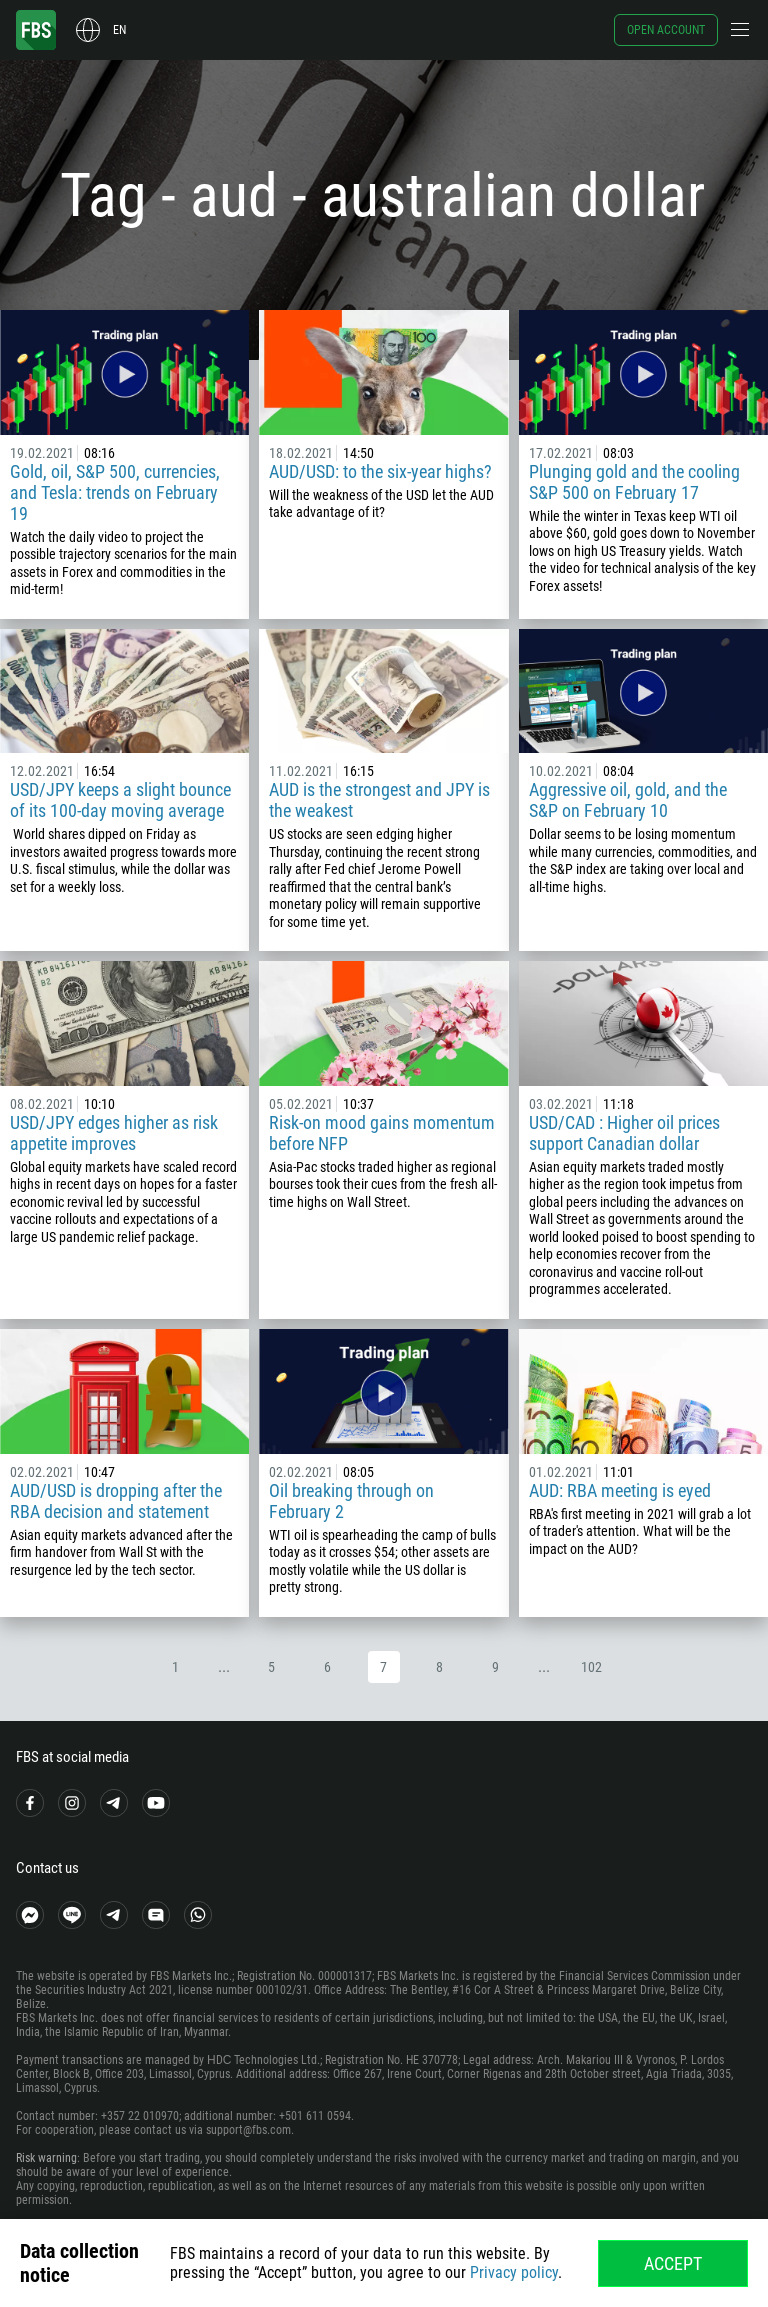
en (119, 30)
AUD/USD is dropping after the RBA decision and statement (116, 1501)
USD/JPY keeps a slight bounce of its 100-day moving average (120, 800)
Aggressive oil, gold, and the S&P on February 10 (628, 800)
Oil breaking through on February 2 (351, 1501)
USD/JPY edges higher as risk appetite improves (114, 1133)
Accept (673, 2263)
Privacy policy (514, 2272)
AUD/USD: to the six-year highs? (380, 471)
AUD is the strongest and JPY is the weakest (379, 800)
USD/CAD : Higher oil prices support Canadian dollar (624, 1133)
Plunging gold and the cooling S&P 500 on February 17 (634, 482)
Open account (666, 30)
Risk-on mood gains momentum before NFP (382, 1133)
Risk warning (46, 2158)
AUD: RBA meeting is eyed (620, 1490)
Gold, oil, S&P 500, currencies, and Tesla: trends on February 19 (115, 492)
